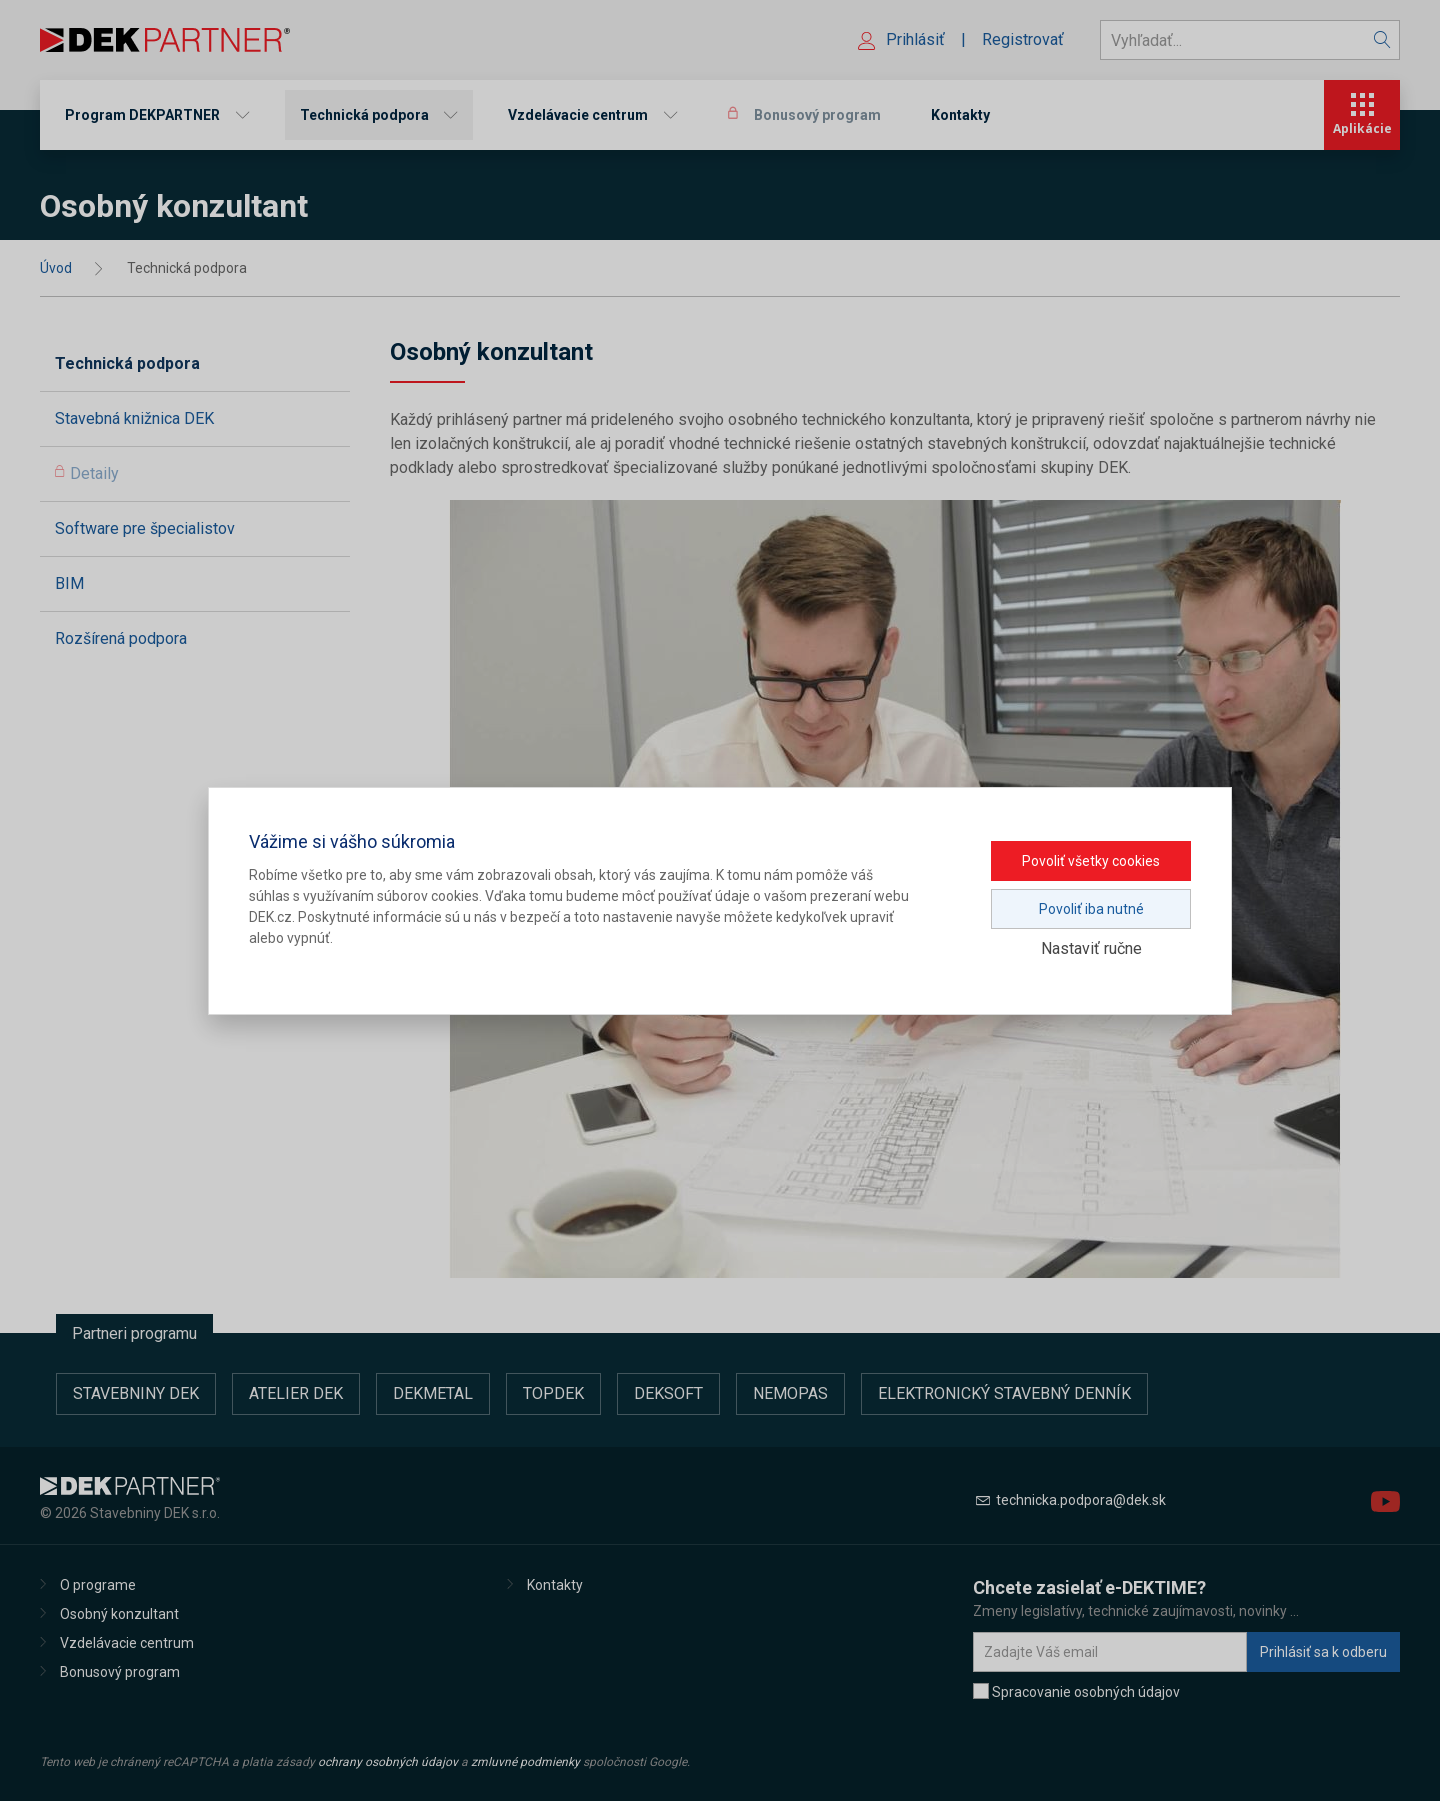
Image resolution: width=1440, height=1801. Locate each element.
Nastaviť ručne (1091, 948)
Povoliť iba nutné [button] (1091, 909)
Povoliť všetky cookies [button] (1091, 861)
